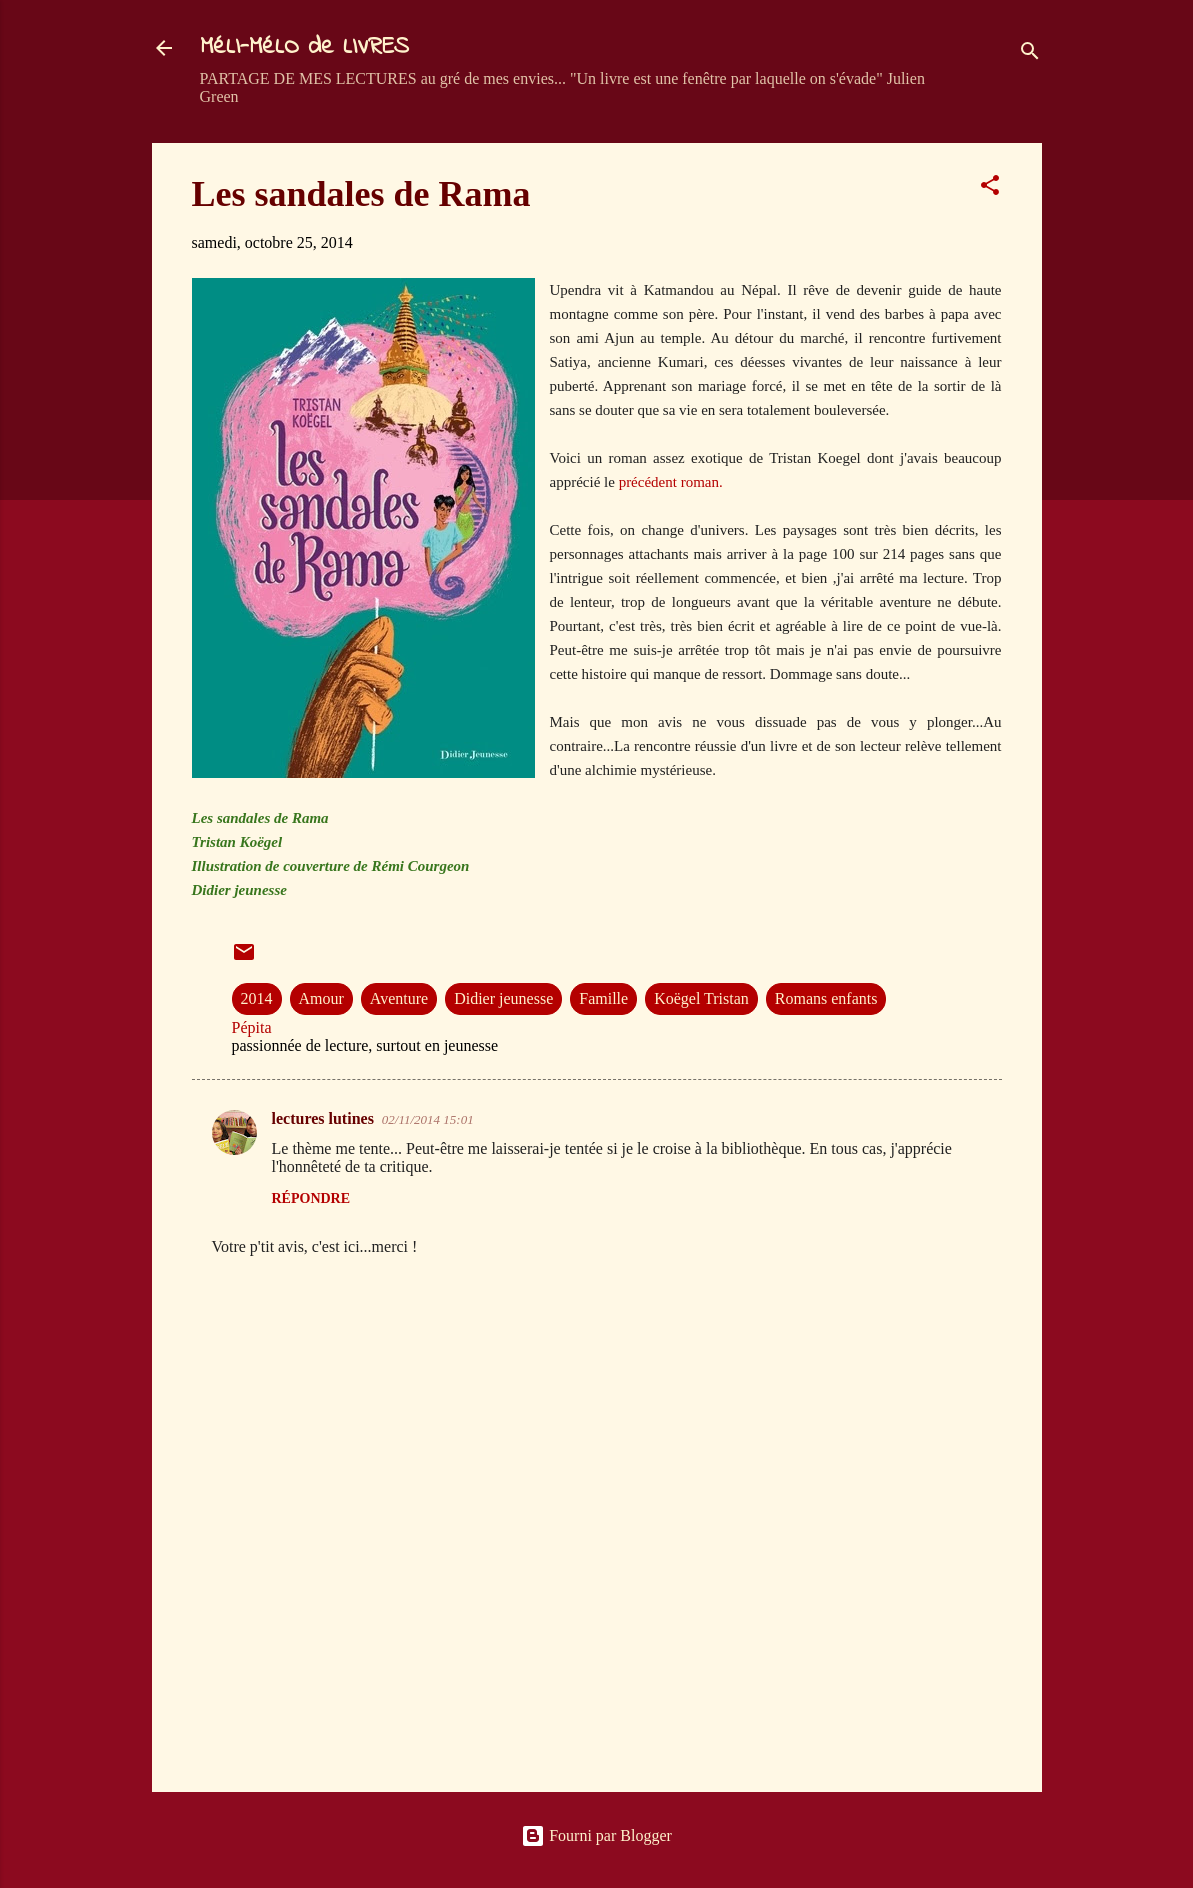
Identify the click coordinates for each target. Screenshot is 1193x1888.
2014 (257, 998)
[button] (990, 188)
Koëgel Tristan (701, 998)
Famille (603, 998)
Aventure (399, 998)
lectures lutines (323, 1118)
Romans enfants (826, 998)
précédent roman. (671, 482)
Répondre (311, 1198)
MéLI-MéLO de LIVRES (304, 47)
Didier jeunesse (503, 998)
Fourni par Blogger (596, 1835)
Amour (321, 998)
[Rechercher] (1030, 54)
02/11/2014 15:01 (428, 1119)
